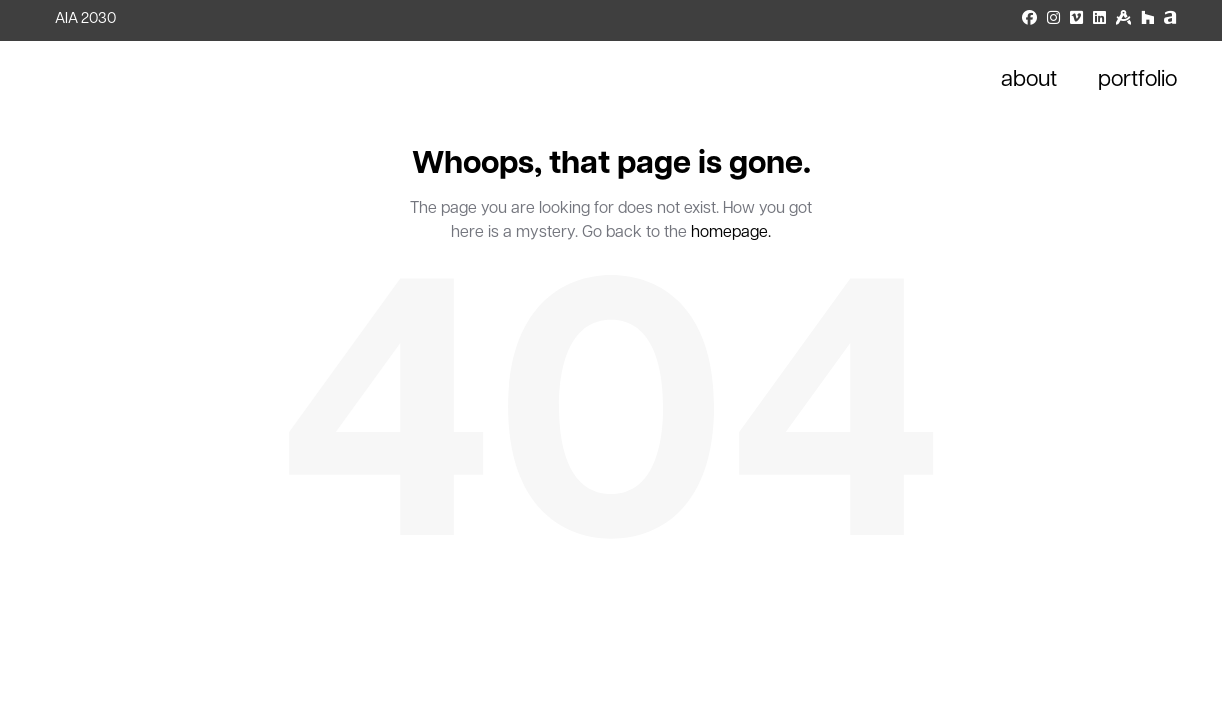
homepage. (731, 233)
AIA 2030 (85, 19)
